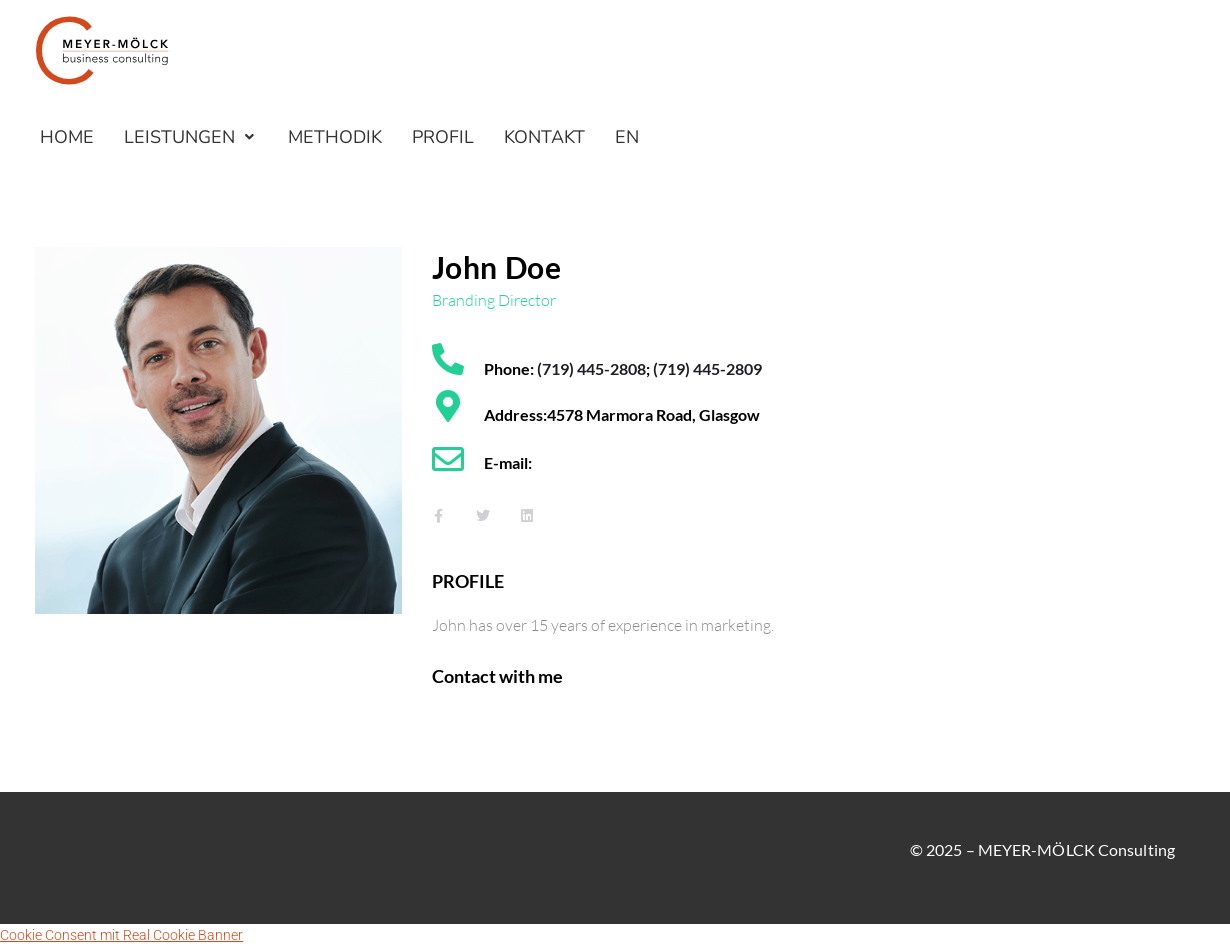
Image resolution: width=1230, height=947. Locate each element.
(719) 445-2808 (591, 368)
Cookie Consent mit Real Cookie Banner (121, 935)
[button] (191, 137)
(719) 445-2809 (707, 368)
